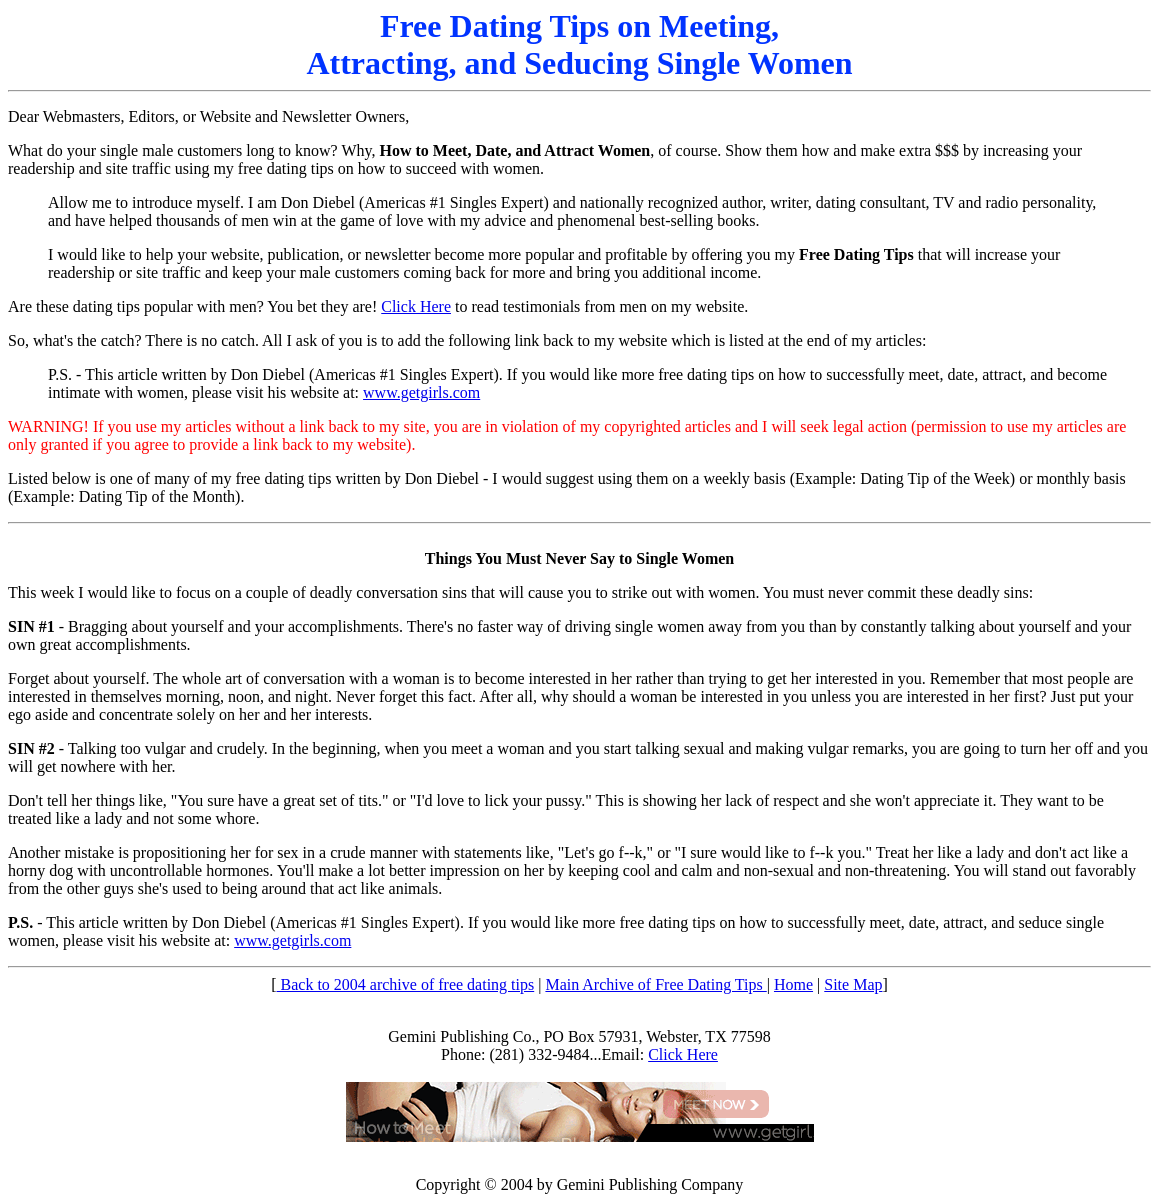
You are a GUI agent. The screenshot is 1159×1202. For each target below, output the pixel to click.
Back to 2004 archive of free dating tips (406, 984)
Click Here (416, 306)
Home (793, 984)
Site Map (853, 984)
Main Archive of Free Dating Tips (655, 984)
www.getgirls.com (421, 392)
